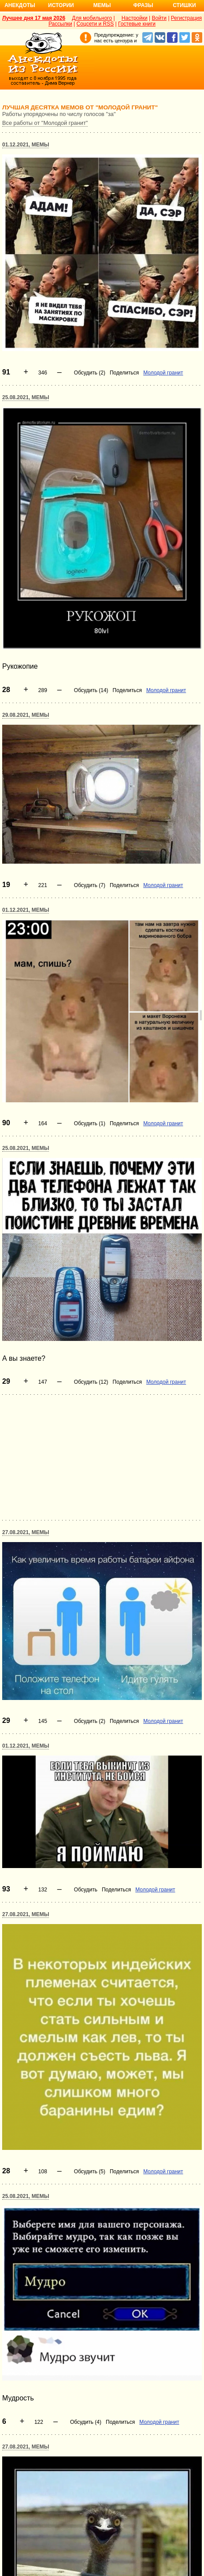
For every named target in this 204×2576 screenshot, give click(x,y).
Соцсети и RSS (95, 24)
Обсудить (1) (89, 1123)
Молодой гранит (163, 373)
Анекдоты (19, 5)
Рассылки (60, 24)
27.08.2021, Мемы (25, 1532)
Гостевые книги (137, 24)
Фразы (143, 5)
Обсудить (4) (85, 2422)
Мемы (102, 5)
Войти (159, 18)
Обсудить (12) (91, 1382)
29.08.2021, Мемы (25, 715)
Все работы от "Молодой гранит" (45, 123)
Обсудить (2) (89, 373)
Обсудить (85, 1890)
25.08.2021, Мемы (25, 397)
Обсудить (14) (91, 690)
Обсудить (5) (89, 2171)
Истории (61, 5)
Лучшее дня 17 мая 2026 (33, 18)
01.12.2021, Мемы (25, 145)
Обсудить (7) (89, 885)
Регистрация (186, 18)
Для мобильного (92, 18)
